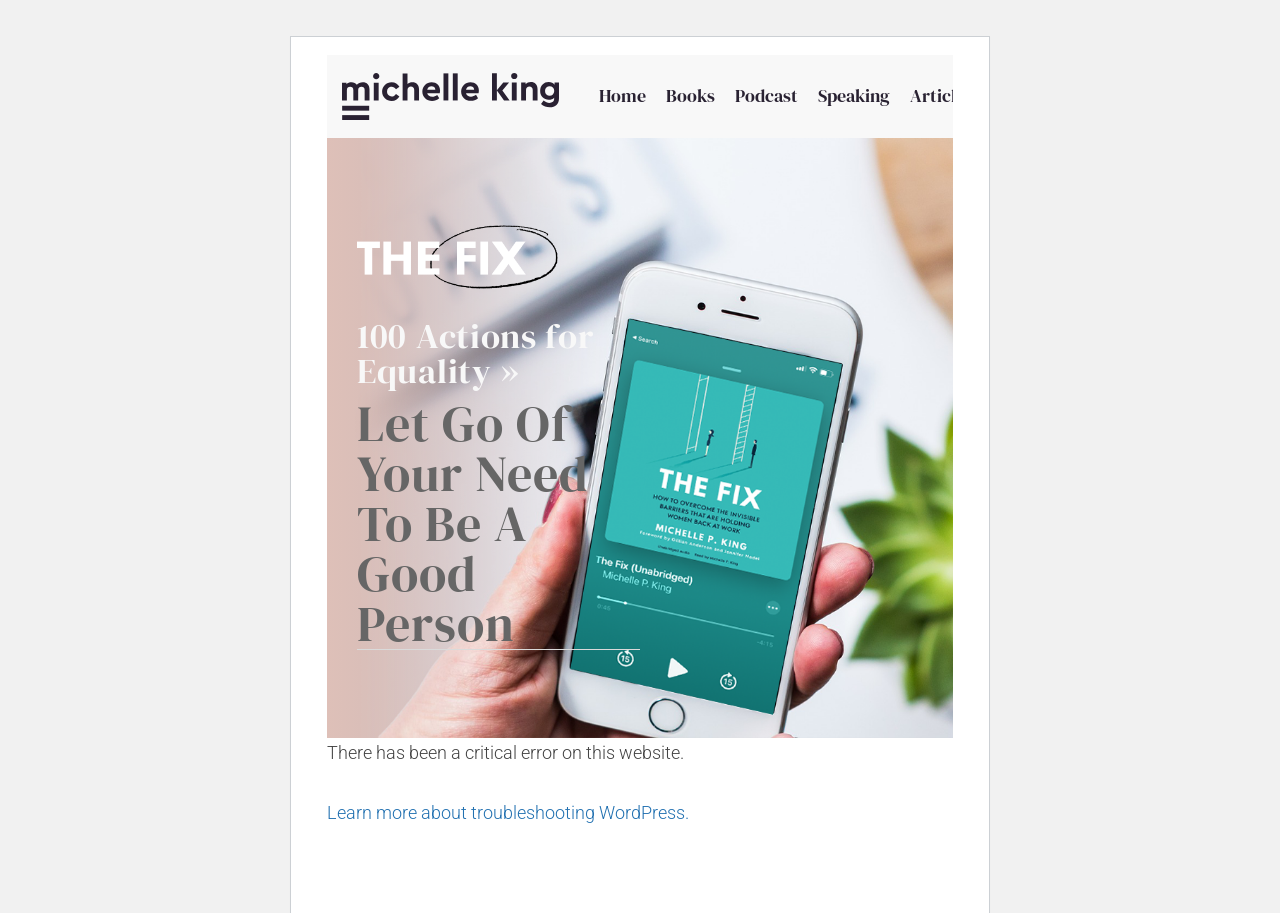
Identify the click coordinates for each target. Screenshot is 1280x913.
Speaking (854, 95)
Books (690, 95)
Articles (941, 95)
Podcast (766, 95)
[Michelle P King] (450, 96)
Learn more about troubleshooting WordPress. (508, 812)
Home (622, 95)
